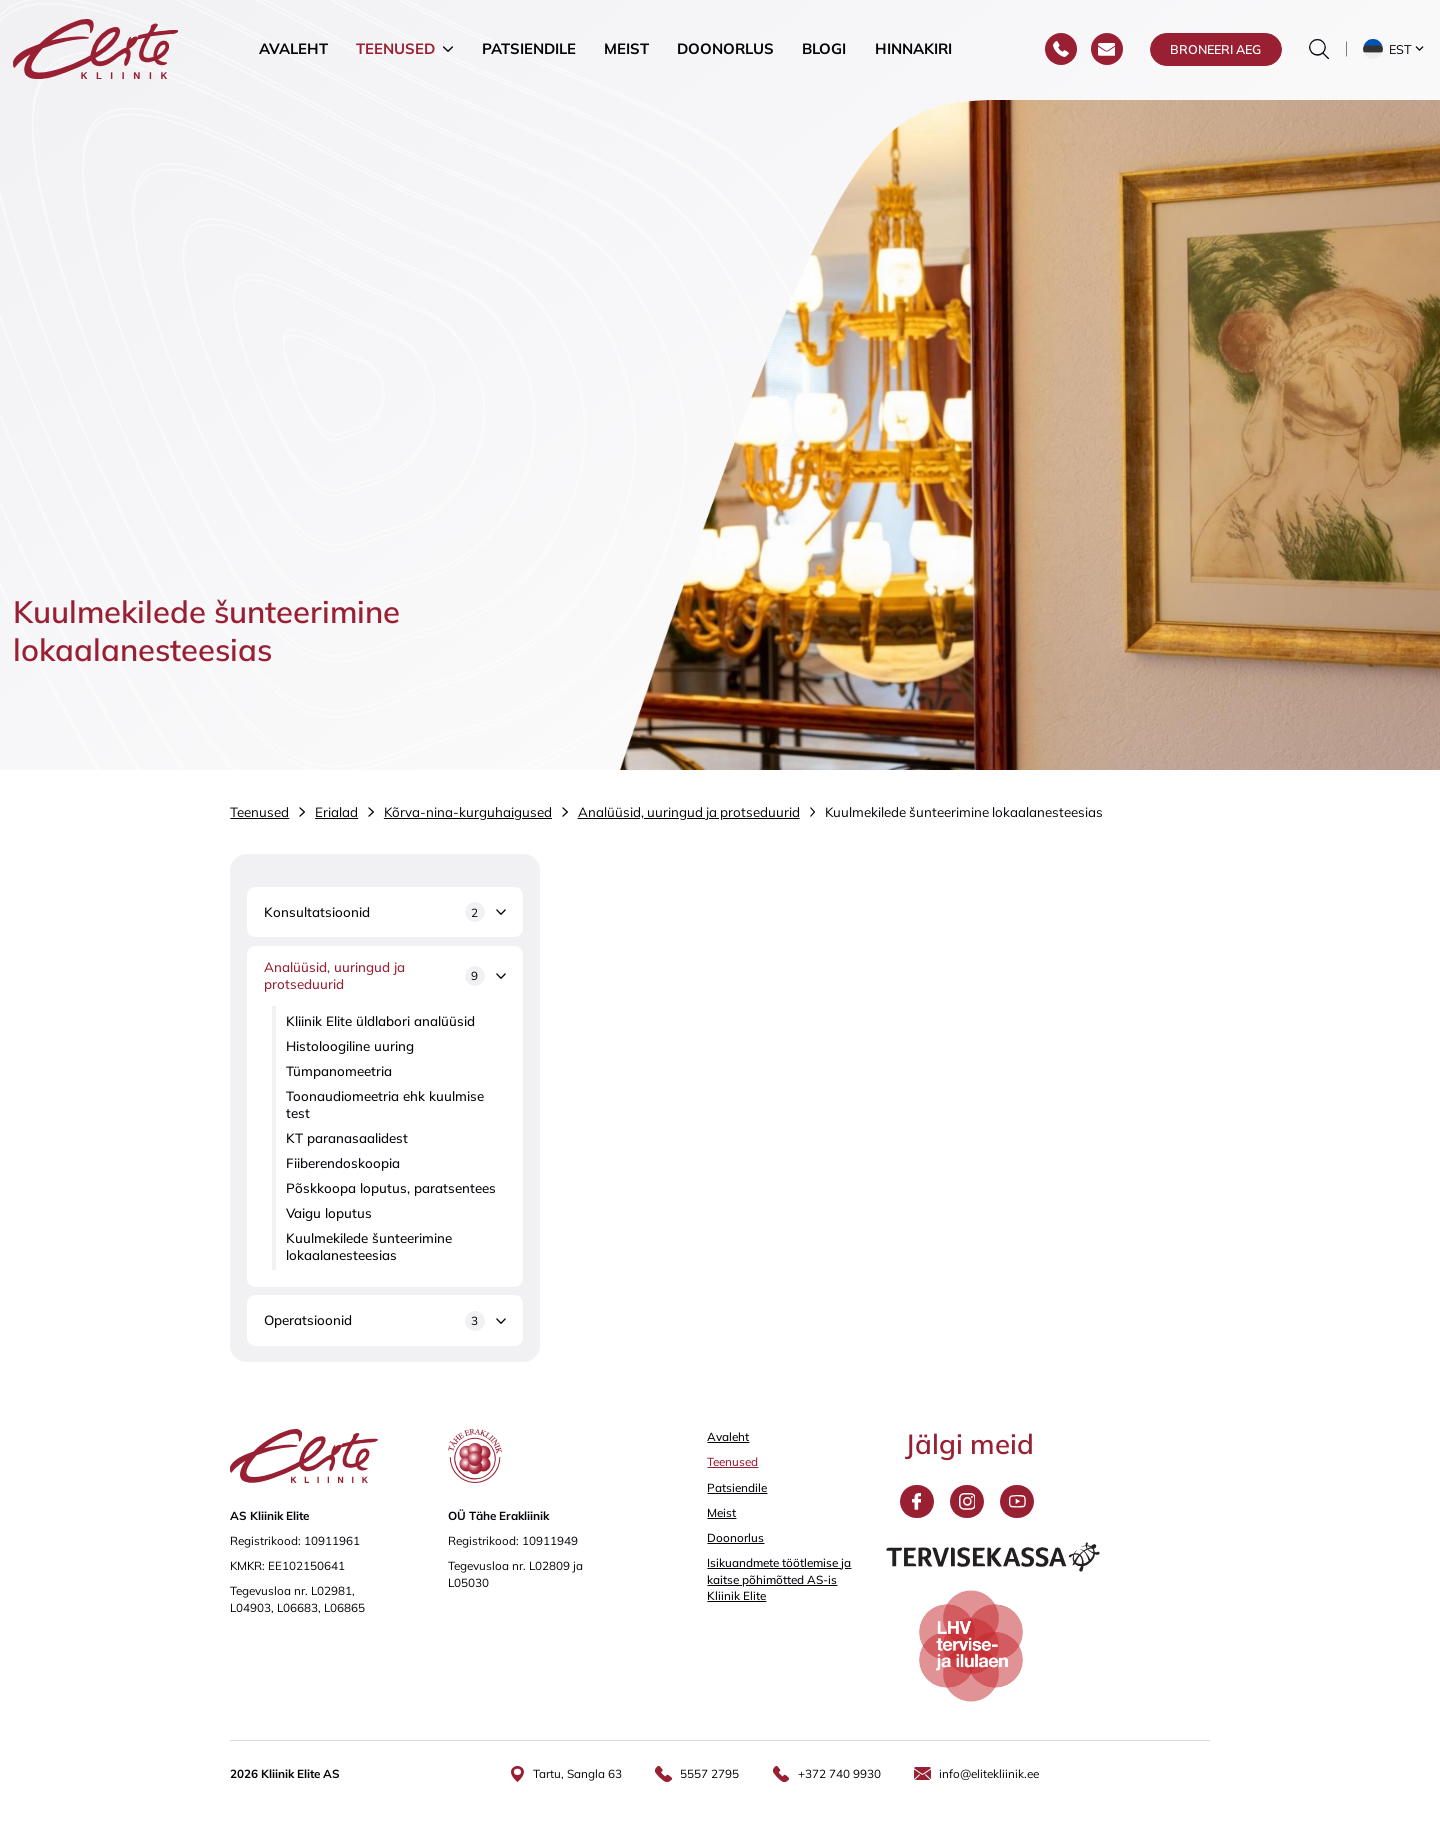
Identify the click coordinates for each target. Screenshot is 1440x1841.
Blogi (824, 49)
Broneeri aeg (1215, 50)
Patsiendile (529, 49)
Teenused (395, 49)
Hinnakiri (913, 49)
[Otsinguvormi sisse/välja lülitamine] (1319, 50)
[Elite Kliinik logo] (96, 49)
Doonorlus (725, 49)
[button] (1395, 50)
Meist (626, 49)
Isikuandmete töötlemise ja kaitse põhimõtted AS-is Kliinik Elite (779, 1579)
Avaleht (293, 49)
